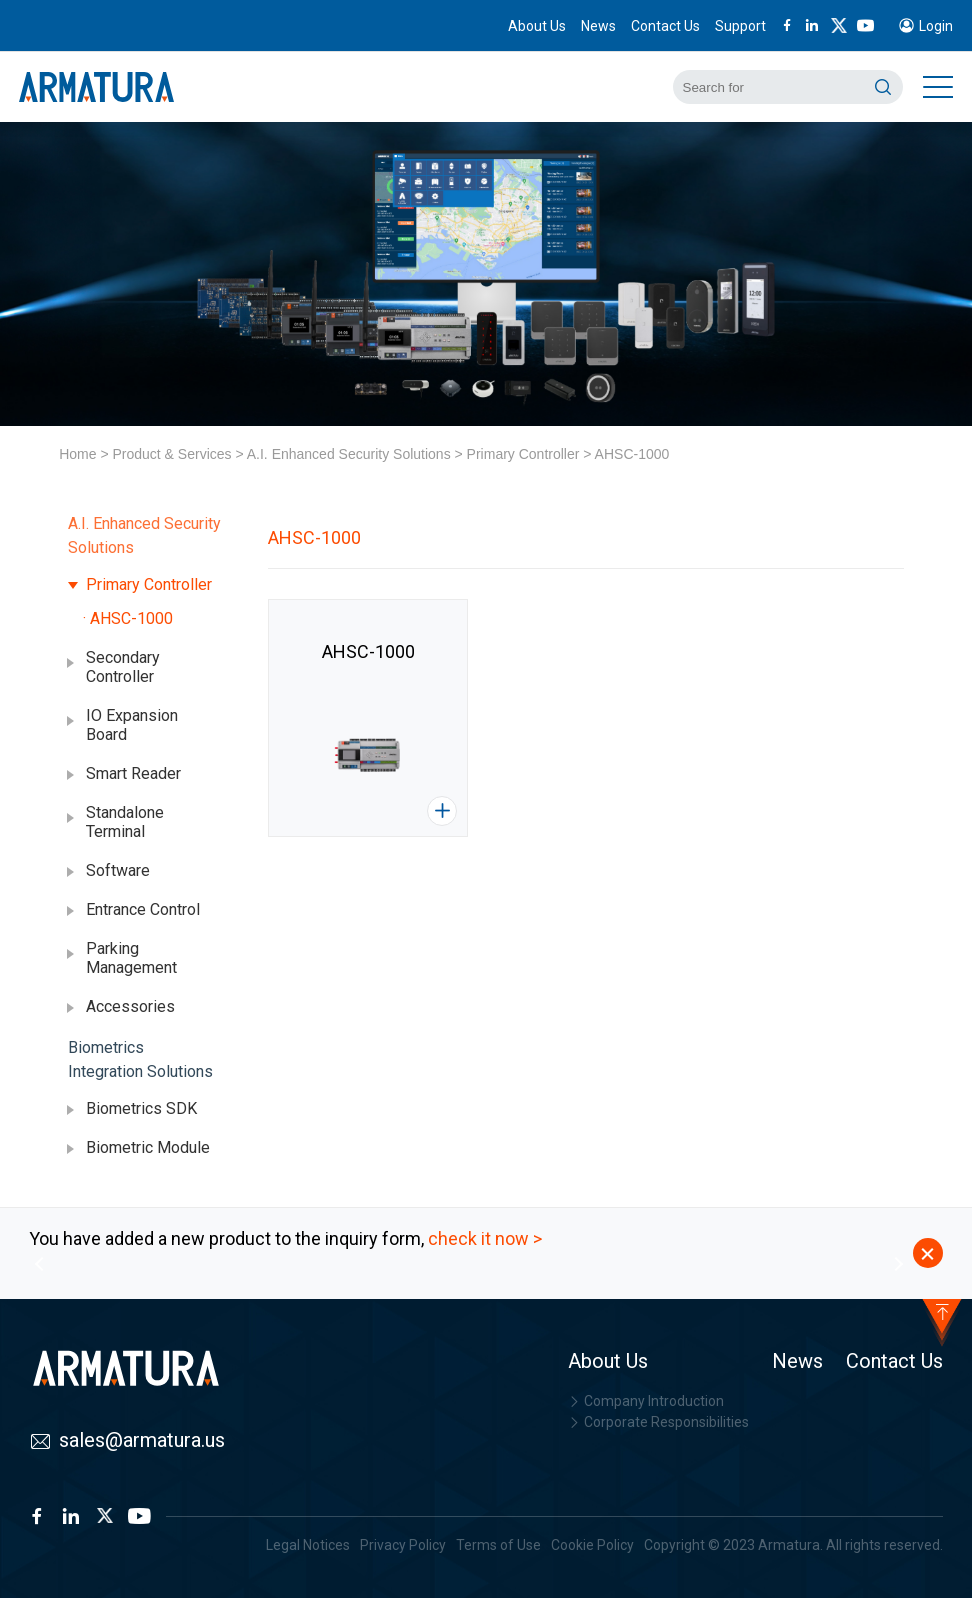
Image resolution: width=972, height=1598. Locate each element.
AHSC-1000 (632, 454)
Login (936, 26)
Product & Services (171, 454)
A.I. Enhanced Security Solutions (349, 454)
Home (77, 454)
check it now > (485, 1238)
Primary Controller (523, 454)
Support (740, 26)
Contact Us (665, 26)
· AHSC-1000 (128, 618)
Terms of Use (498, 1545)
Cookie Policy (592, 1545)
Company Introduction (646, 1401)
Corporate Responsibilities (658, 1422)
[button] (39, 1264)
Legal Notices (308, 1545)
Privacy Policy (403, 1545)
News (598, 26)
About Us (537, 26)
